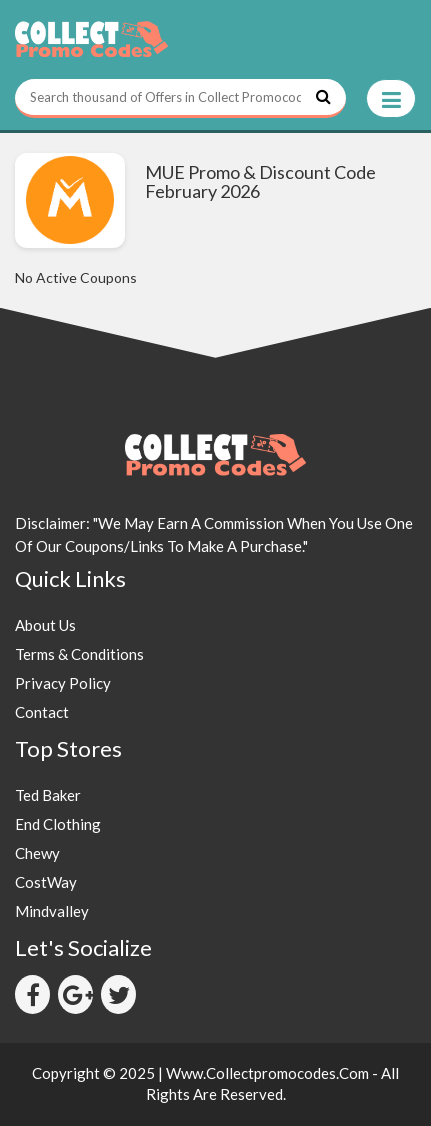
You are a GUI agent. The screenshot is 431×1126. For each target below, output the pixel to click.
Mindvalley (52, 911)
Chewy (37, 853)
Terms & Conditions (79, 654)
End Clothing (58, 824)
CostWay (46, 882)
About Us (45, 625)
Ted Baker (48, 795)
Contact (42, 712)
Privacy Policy (63, 683)
